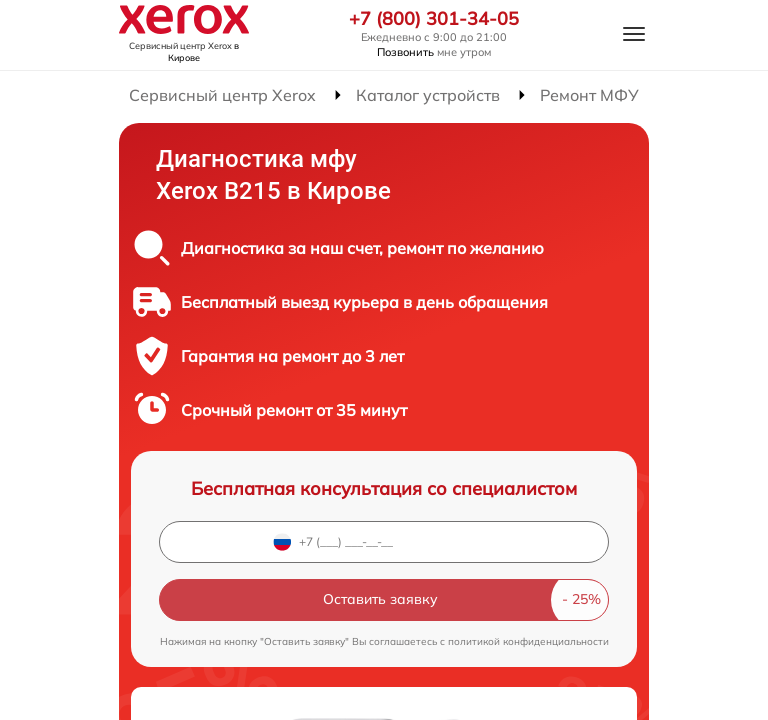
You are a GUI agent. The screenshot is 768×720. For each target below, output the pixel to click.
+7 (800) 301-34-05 (434, 19)
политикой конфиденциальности (528, 641)
